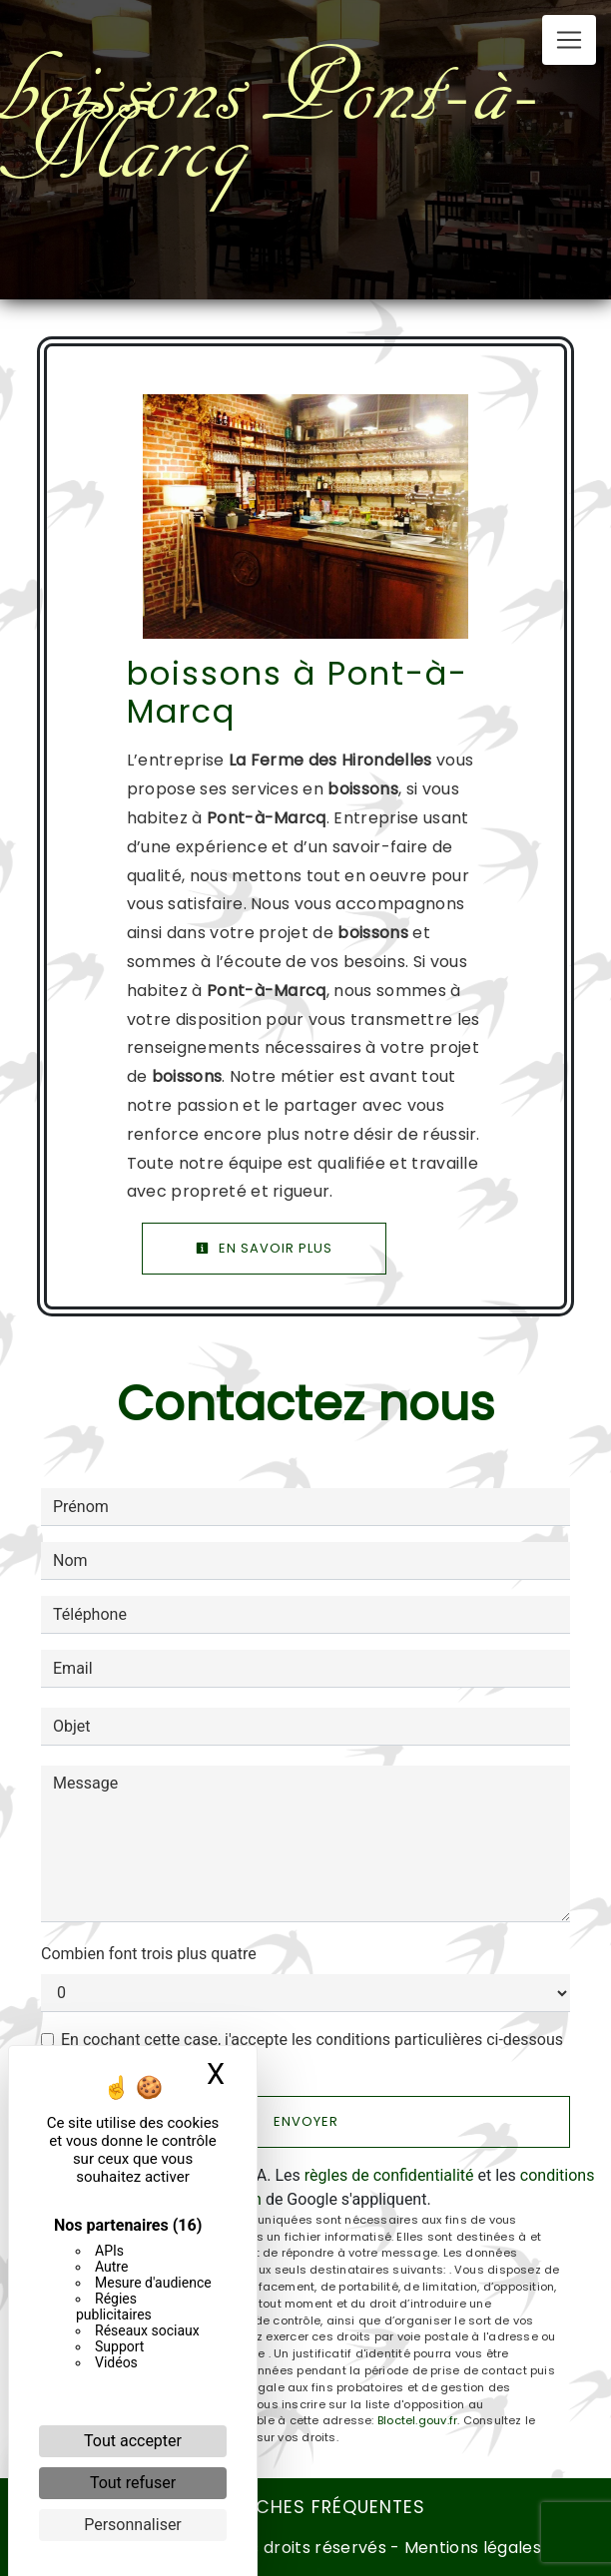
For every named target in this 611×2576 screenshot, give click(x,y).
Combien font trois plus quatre (149, 1953)
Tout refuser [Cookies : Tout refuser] (133, 2482)
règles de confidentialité (389, 2175)
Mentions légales (470, 2547)
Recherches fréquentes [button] (305, 2507)
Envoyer (306, 2121)
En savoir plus (264, 1248)
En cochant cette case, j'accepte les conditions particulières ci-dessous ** (312, 2051)
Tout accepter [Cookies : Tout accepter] (133, 2440)
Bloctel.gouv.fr (417, 2420)
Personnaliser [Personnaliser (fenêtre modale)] (133, 2524)
